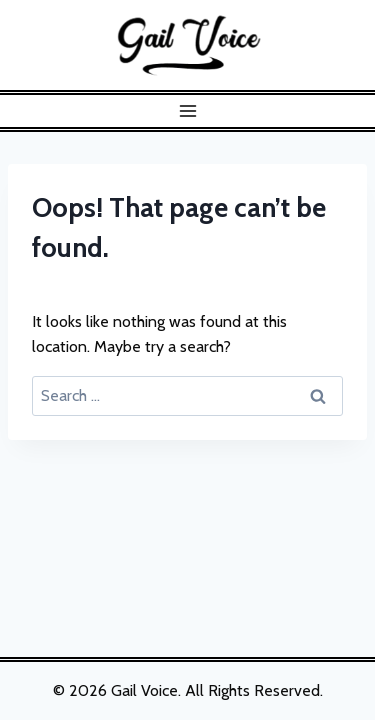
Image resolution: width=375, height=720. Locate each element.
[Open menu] (187, 110)
